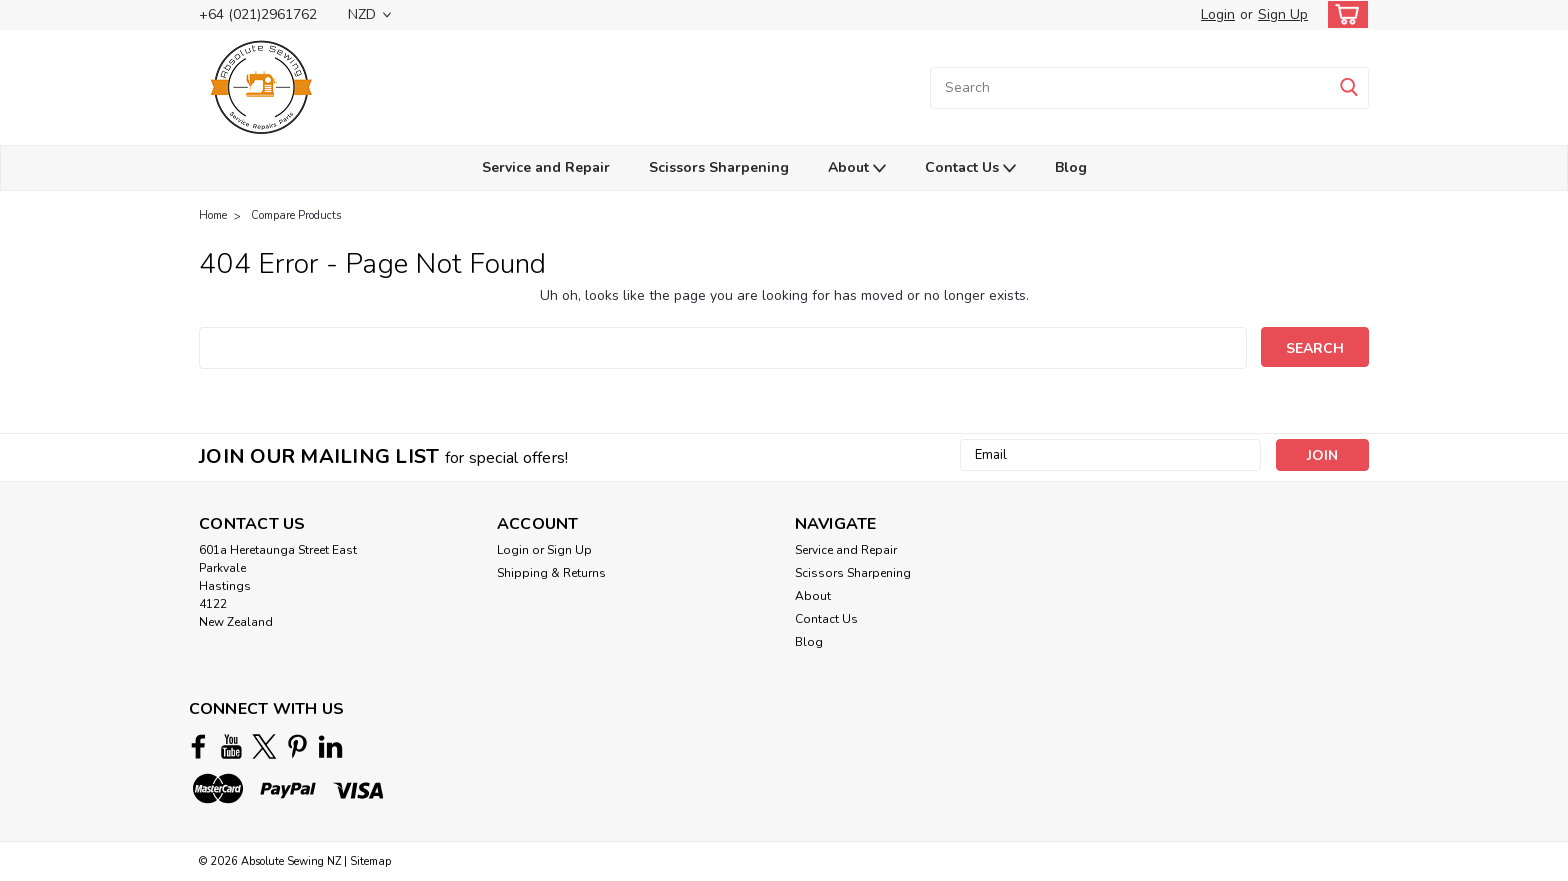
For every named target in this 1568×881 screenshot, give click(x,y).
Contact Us (970, 168)
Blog (1071, 167)
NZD (369, 14)
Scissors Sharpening (719, 167)
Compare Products (296, 215)
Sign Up (1283, 14)
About (857, 168)
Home (213, 215)
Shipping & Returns (551, 573)
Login (1218, 14)
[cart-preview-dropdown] (1343, 14)
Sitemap (370, 861)
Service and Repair (546, 167)
